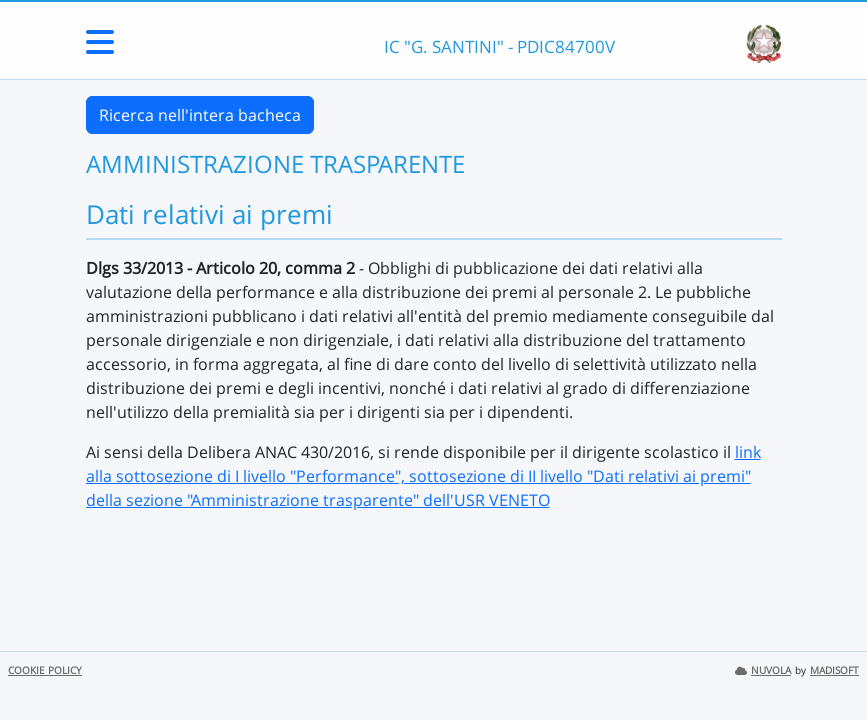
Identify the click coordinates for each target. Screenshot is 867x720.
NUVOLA (763, 670)
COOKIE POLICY (45, 670)
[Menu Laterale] (100, 48)
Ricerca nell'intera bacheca (200, 115)
